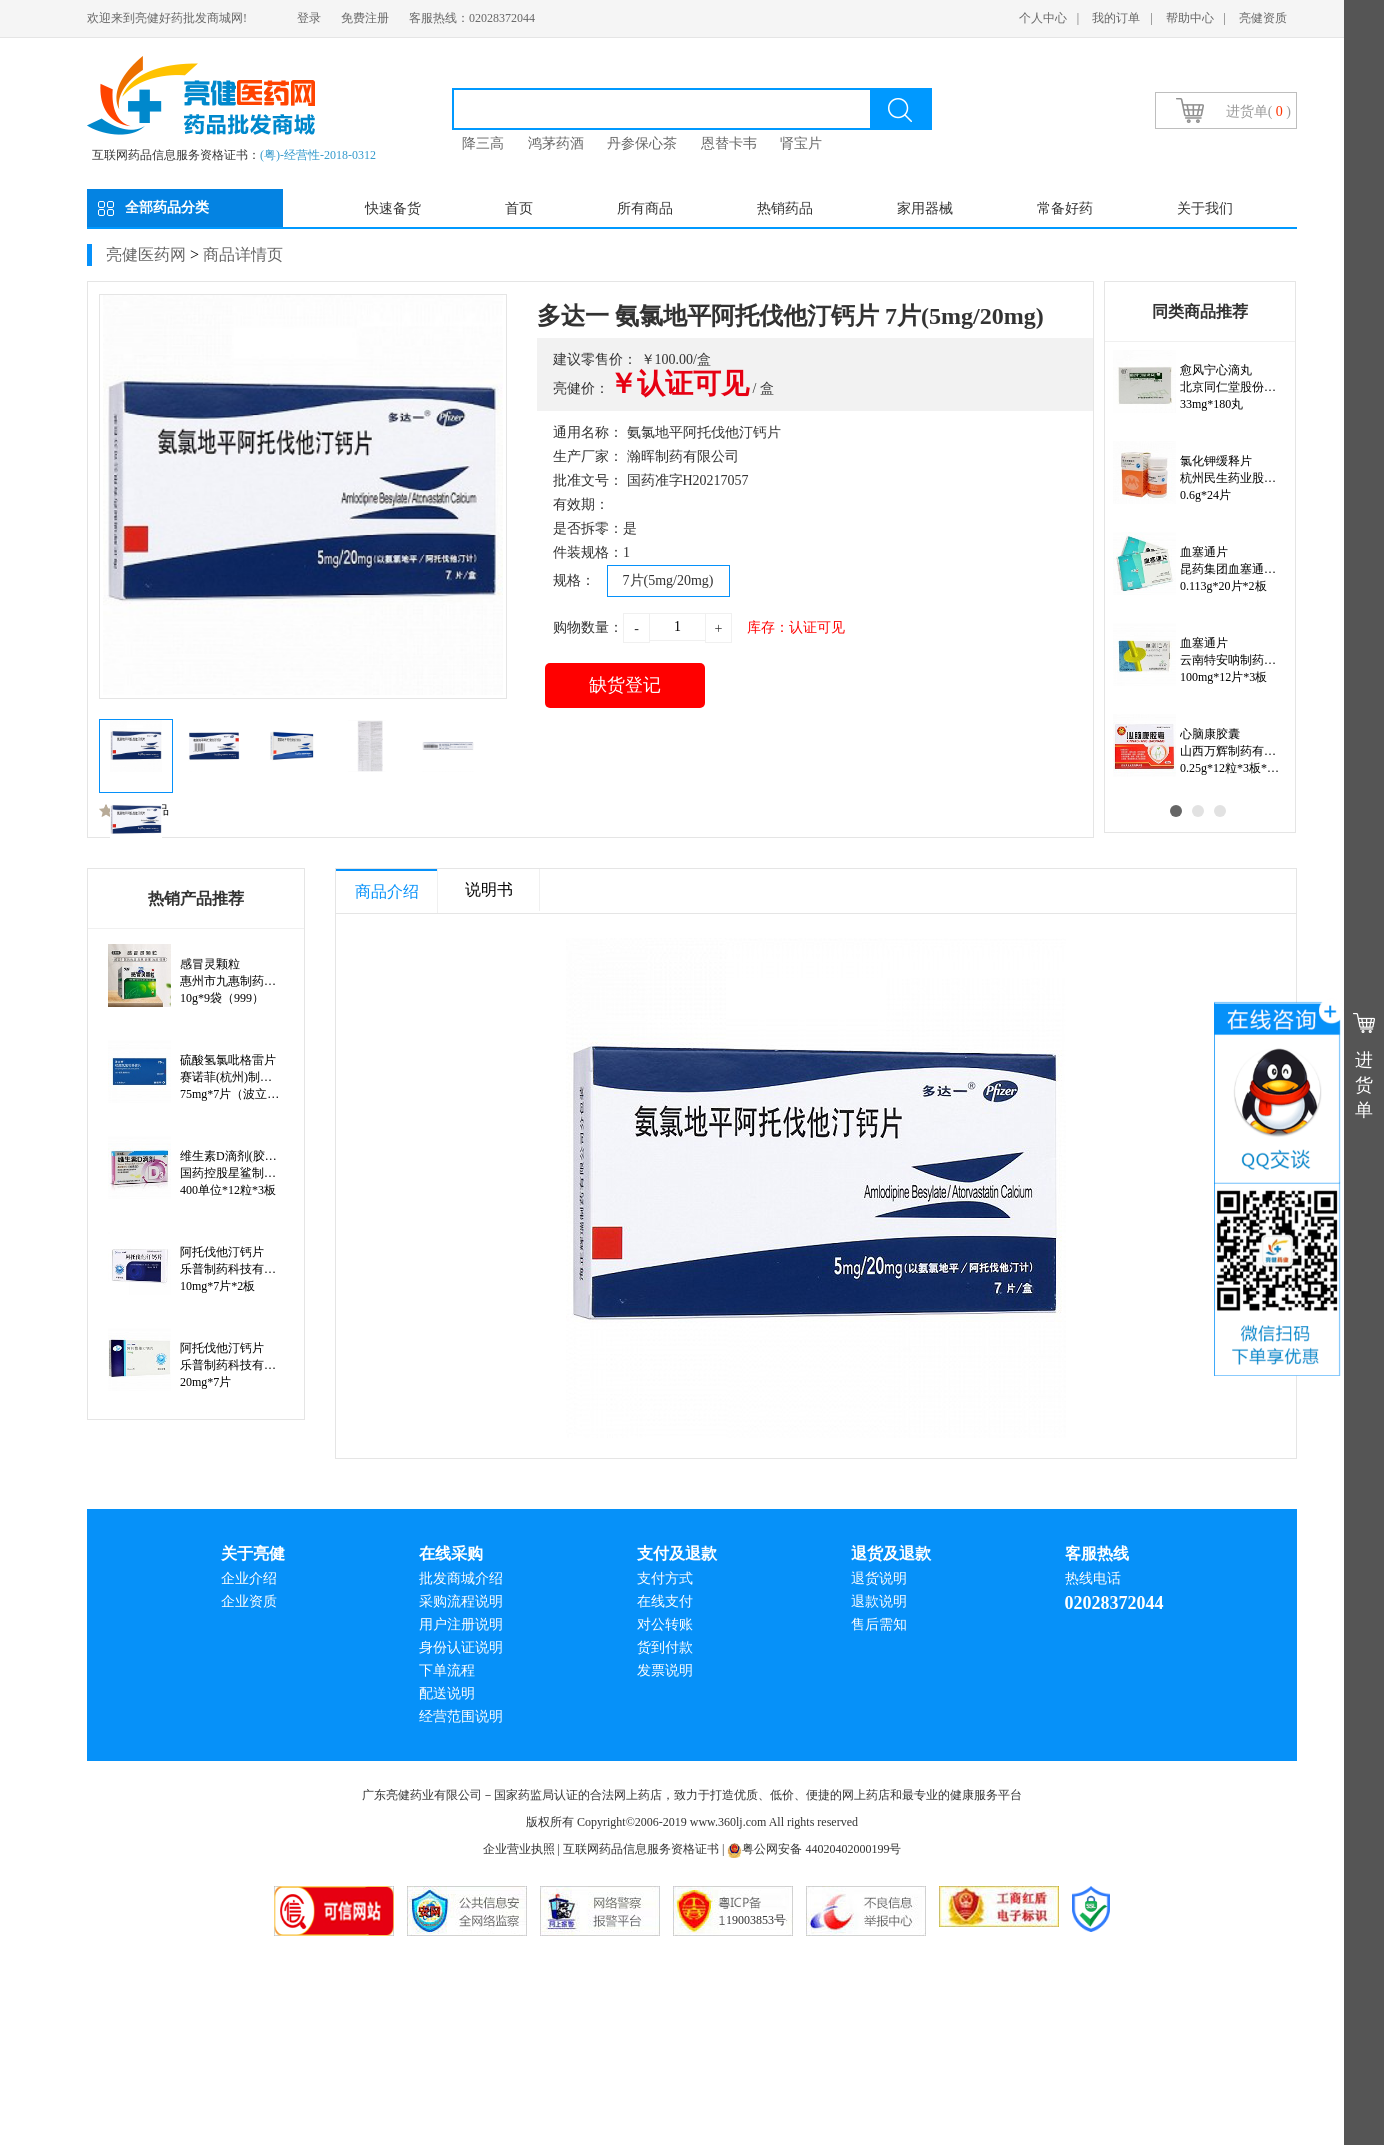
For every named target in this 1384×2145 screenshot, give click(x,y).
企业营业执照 (519, 1849)
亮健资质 (1263, 18)
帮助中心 (1190, 18)
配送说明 (447, 1693)
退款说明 (879, 1601)
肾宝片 (801, 143)
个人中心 (1043, 18)
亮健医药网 (146, 254)
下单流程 (447, 1670)
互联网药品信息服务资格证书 (641, 1849)
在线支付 (665, 1601)
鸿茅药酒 (556, 143)
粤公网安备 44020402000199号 (814, 1849)
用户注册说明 (461, 1624)
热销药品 (785, 208)
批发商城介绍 (461, 1578)
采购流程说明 (461, 1601)
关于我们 (1205, 208)
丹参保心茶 (642, 143)
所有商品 (645, 208)
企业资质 (249, 1601)
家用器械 (925, 208)
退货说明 (879, 1578)
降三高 (483, 143)
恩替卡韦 (729, 143)
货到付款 (665, 1647)
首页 (519, 208)
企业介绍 (249, 1578)
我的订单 (1116, 18)
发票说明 (665, 1670)
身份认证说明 (461, 1647)
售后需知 (879, 1624)
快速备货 (393, 208)
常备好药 (1065, 208)
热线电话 (1093, 1578)
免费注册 (365, 18)
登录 (309, 18)
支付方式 (665, 1578)
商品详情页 (243, 254)
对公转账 (665, 1624)
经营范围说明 (461, 1716)
